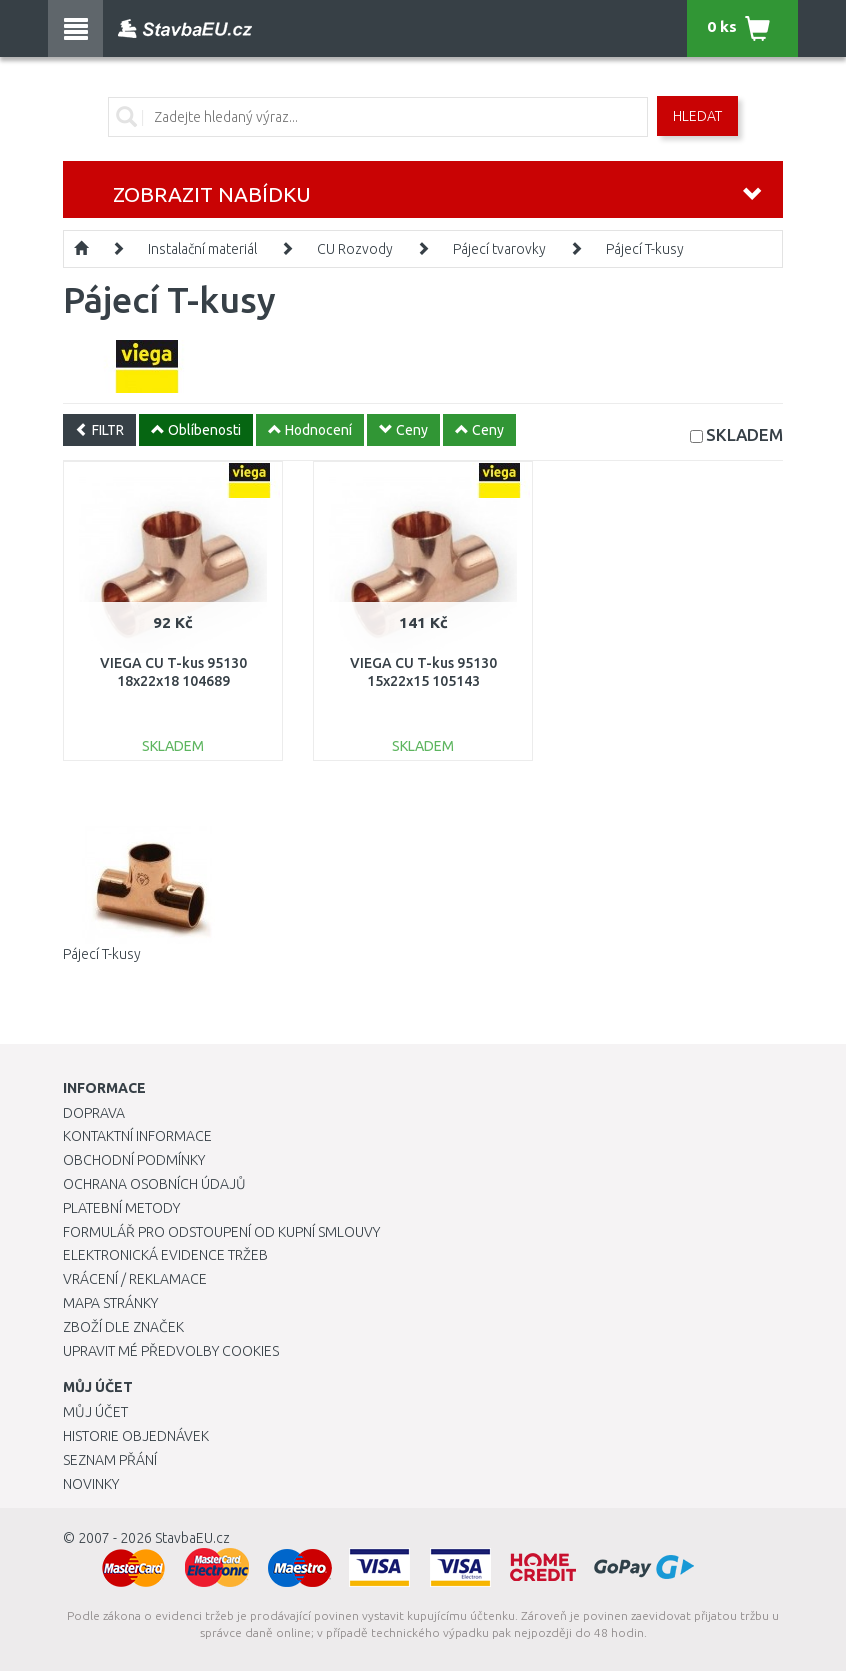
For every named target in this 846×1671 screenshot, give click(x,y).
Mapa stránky (110, 1303)
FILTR (99, 430)
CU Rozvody (355, 249)
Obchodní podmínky (134, 1160)
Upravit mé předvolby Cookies (171, 1351)
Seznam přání (110, 1460)
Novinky (91, 1484)
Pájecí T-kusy (645, 249)
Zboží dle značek (123, 1327)
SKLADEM (744, 434)
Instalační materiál (202, 249)
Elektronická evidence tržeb (165, 1255)
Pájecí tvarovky (499, 249)
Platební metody (121, 1208)
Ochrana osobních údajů (154, 1184)
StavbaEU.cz (192, 1538)
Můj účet (95, 1412)
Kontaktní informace (137, 1136)
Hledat (697, 116)
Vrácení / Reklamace (135, 1279)
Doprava (94, 1113)
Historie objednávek (136, 1436)
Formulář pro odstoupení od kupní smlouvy (221, 1232)
